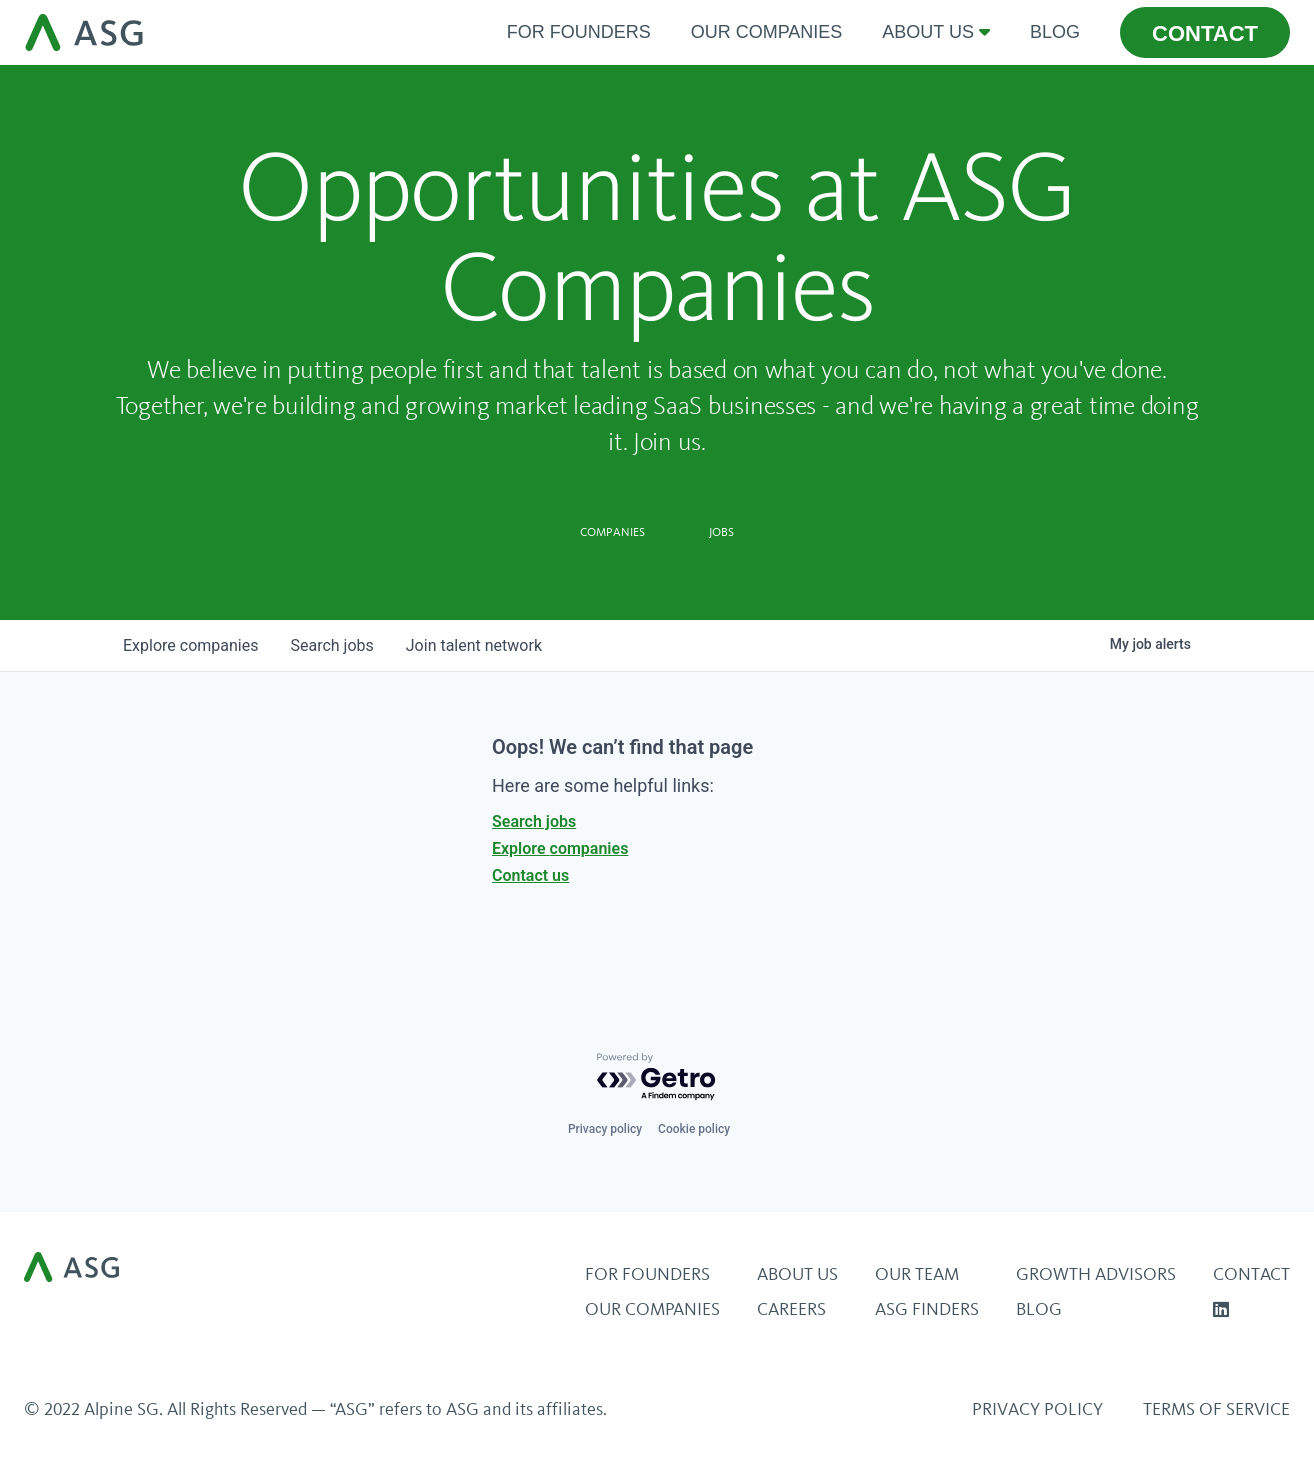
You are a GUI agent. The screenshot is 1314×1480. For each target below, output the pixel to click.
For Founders (579, 32)
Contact (1251, 1274)
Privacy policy (605, 1129)
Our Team (917, 1274)
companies (190, 645)
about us (928, 32)
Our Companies (767, 32)
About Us (797, 1274)
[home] (255, 32)
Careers (791, 1309)
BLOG (1039, 1309)
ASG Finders (927, 1309)
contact (1205, 33)
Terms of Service (1216, 1409)
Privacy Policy (1037, 1409)
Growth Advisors (1096, 1274)
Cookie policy (694, 1129)
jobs (331, 645)
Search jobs (534, 821)
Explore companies (560, 848)
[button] (936, 32)
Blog (1055, 32)
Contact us (530, 875)
